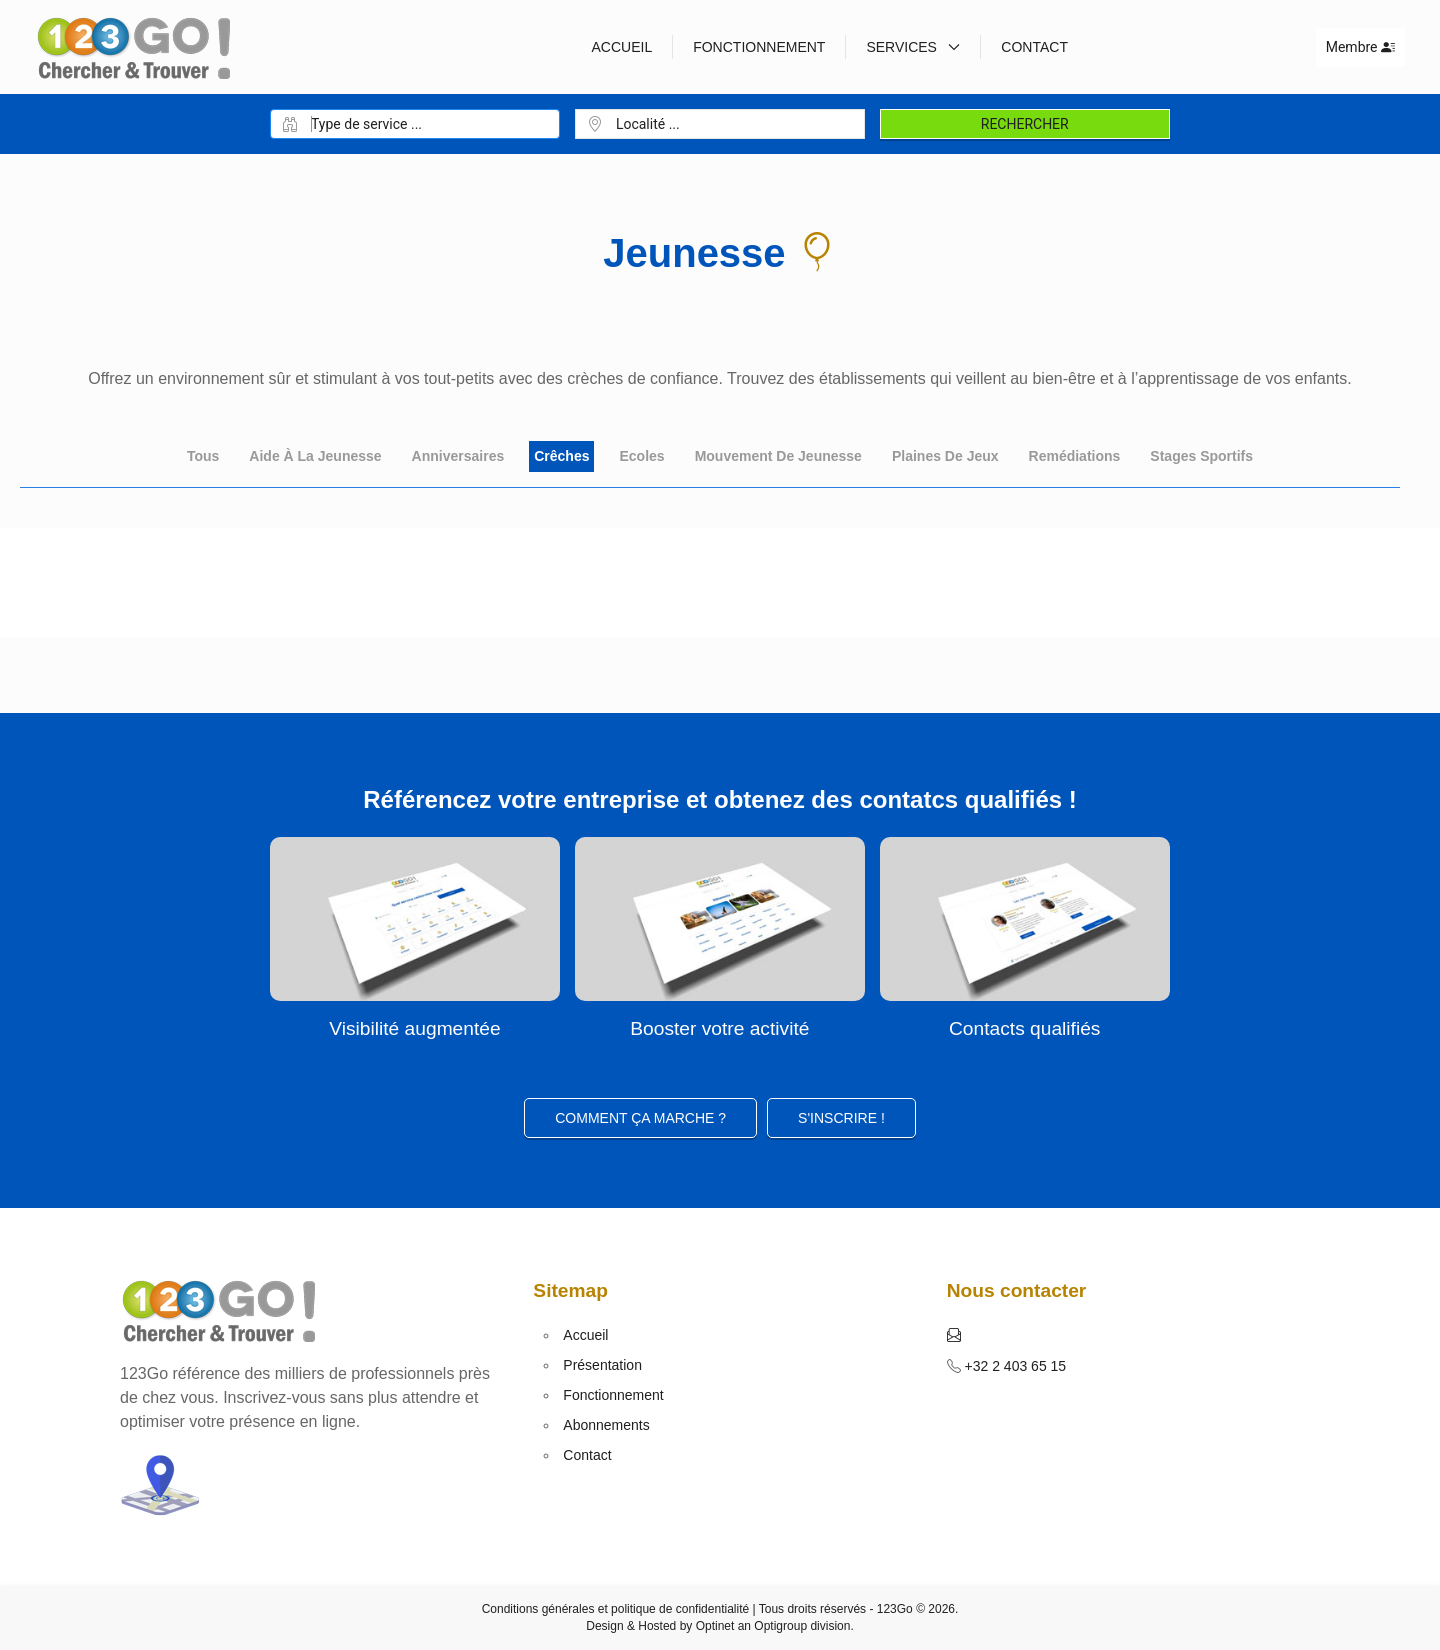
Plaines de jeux (945, 456)
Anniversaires (458, 456)
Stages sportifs (1201, 456)
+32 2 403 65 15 (1014, 1366)
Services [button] (913, 47)
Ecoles (641, 456)
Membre (1360, 47)
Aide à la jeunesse (315, 456)
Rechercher (1025, 124)
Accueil (621, 47)
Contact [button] (1034, 47)
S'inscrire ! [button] (841, 1118)
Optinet (715, 1626)
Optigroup (780, 1626)
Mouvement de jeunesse (778, 456)
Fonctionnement (759, 47)
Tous (203, 456)
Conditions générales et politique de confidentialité (616, 1609)
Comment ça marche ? (640, 1118)
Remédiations (1075, 456)
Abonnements (606, 1425)
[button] (954, 1335)
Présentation (602, 1365)
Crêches (561, 456)
